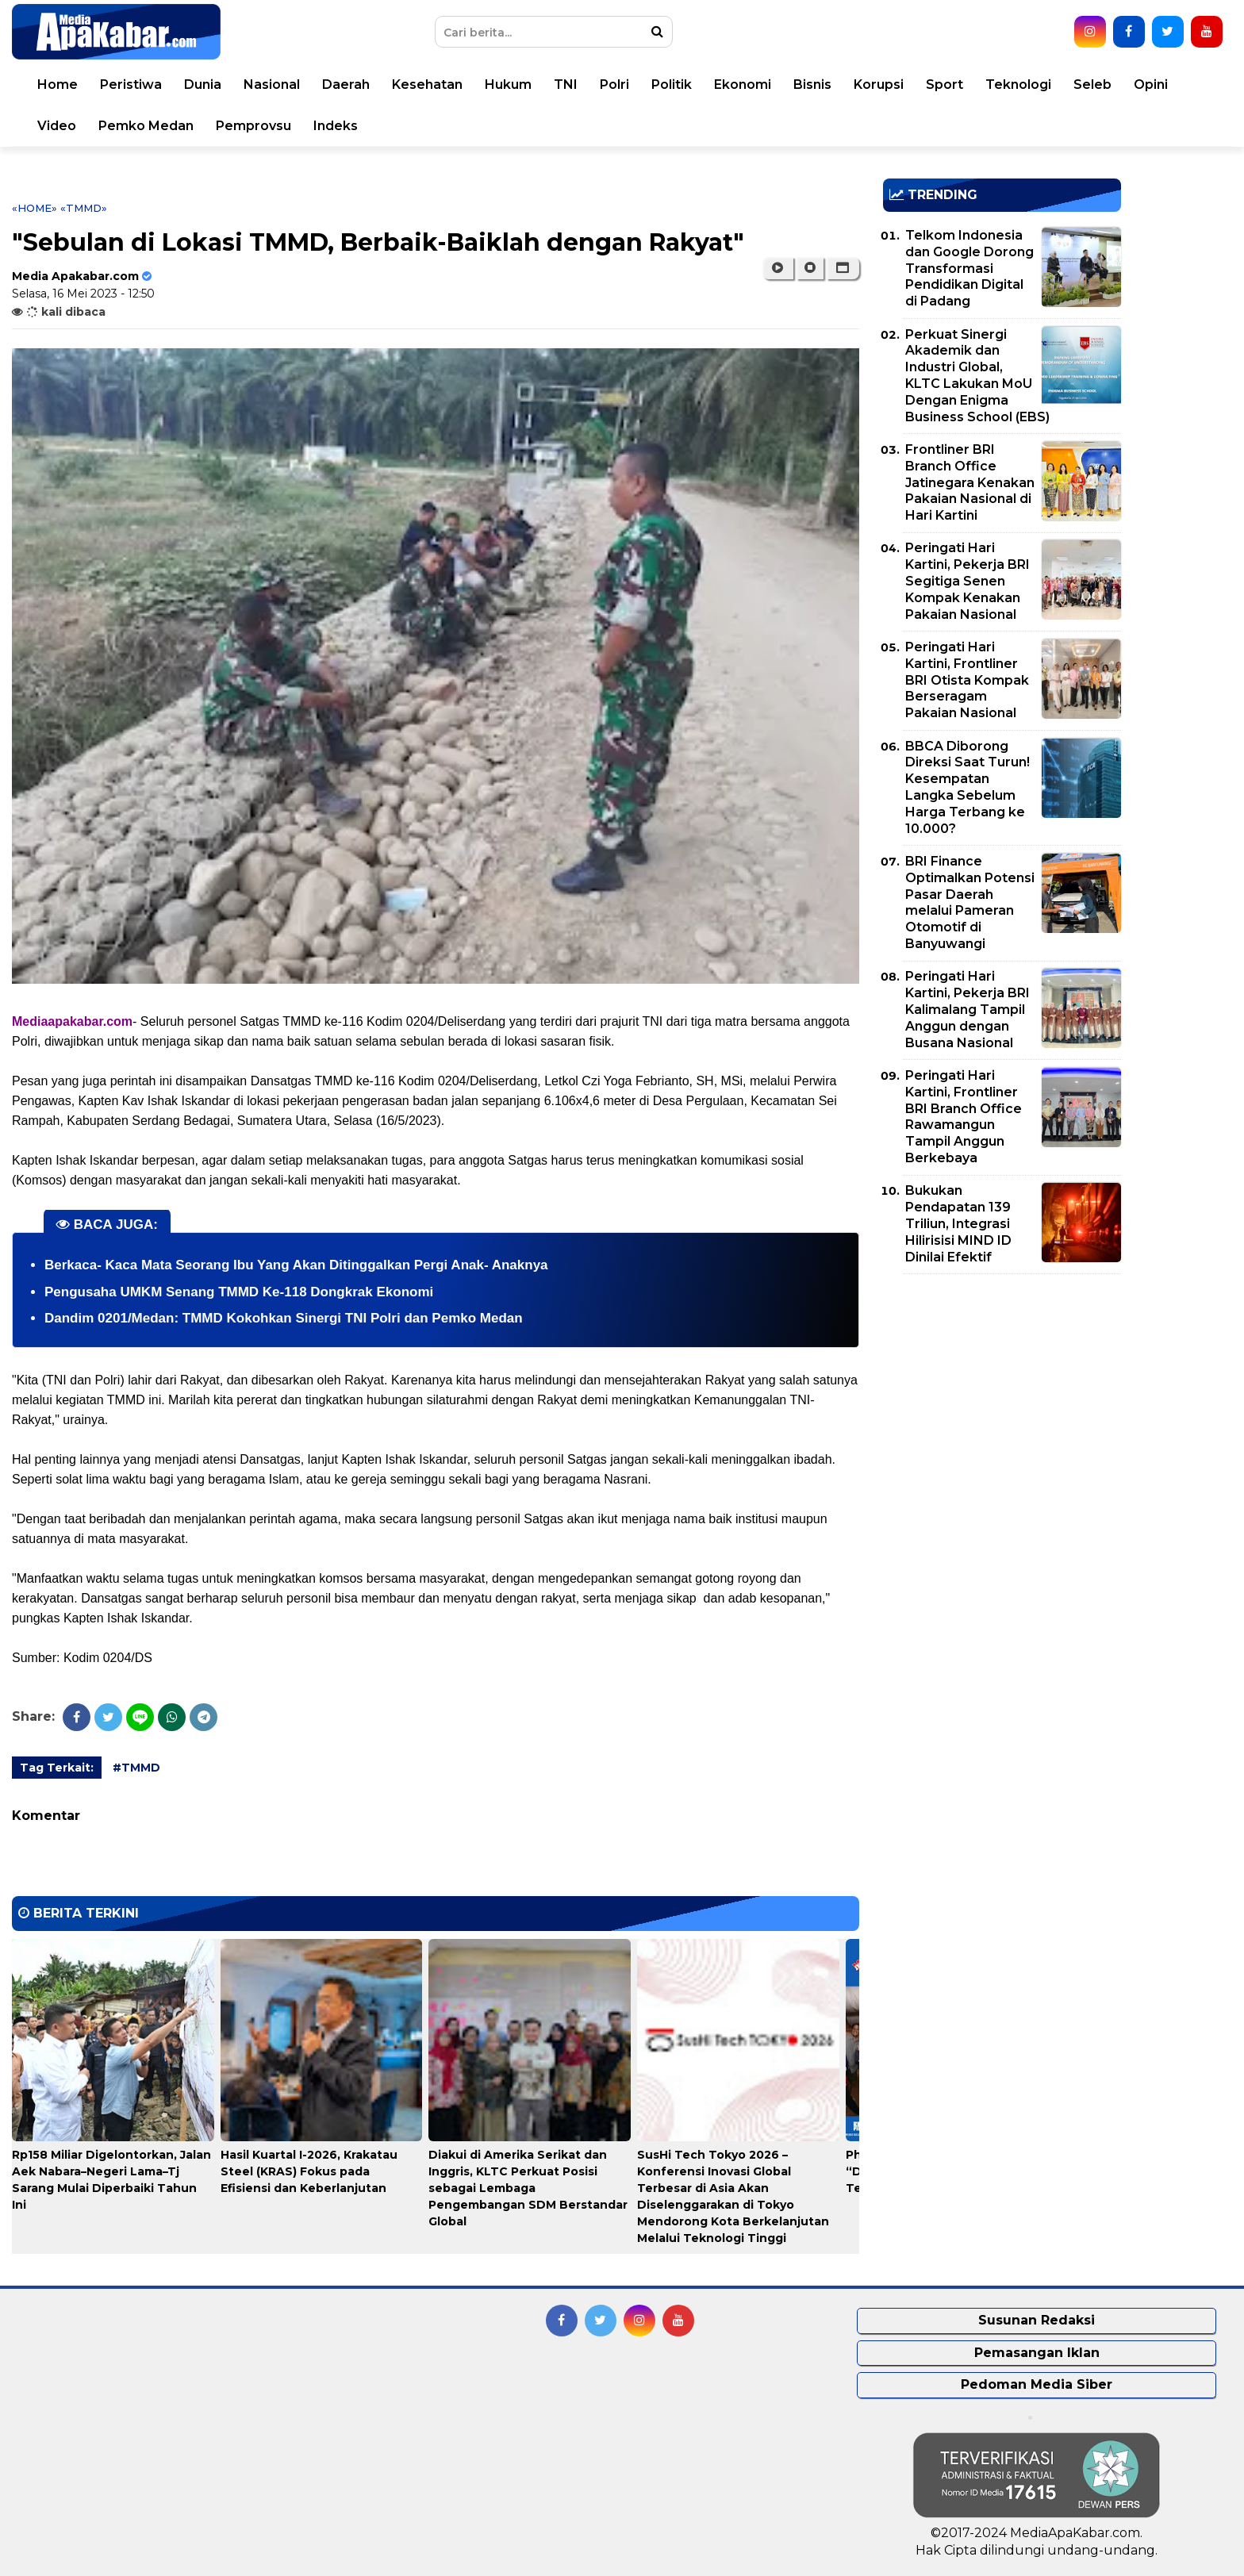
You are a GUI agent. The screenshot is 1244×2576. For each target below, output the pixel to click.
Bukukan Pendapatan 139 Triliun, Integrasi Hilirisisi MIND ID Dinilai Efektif (958, 1223)
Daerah (346, 84)
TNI (566, 84)
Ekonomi (742, 84)
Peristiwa (131, 84)
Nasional (272, 84)
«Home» (34, 208)
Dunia (202, 84)
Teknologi (1018, 84)
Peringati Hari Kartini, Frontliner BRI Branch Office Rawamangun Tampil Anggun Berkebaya (963, 1116)
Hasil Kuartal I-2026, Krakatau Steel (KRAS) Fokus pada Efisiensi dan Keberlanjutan (309, 2171)
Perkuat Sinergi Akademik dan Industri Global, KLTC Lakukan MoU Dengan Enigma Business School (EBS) (977, 375)
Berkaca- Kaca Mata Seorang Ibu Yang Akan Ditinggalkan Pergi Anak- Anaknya (296, 1265)
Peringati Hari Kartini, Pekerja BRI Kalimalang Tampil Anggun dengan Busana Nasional (967, 1009)
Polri (614, 84)
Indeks (335, 125)
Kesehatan (427, 84)
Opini (1151, 84)
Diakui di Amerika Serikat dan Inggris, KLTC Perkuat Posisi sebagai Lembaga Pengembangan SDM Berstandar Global (528, 2188)
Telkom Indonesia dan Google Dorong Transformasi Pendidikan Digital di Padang (969, 268)
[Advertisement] (1002, 1397)
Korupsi (879, 84)
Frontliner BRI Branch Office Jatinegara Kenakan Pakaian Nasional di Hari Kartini (970, 482)
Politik (671, 84)
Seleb (1092, 84)
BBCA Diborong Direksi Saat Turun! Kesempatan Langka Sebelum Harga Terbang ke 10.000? (967, 787)
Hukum (508, 84)
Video (56, 125)
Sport (944, 84)
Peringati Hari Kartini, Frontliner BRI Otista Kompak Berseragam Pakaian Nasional (967, 679)
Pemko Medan (146, 125)
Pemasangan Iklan (1037, 2352)
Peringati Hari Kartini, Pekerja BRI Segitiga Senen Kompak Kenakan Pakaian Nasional (967, 580)
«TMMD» (83, 208)
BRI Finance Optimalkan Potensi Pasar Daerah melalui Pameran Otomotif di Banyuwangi (970, 902)
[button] (843, 268)
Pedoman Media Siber (1036, 2384)
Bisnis (812, 84)
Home (57, 84)
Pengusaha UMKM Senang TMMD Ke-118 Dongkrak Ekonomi (238, 1292)
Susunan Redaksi (1036, 2320)
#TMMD (136, 1767)
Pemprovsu (253, 125)
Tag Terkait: (57, 1767)
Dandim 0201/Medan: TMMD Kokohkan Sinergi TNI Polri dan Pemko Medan (283, 1318)
